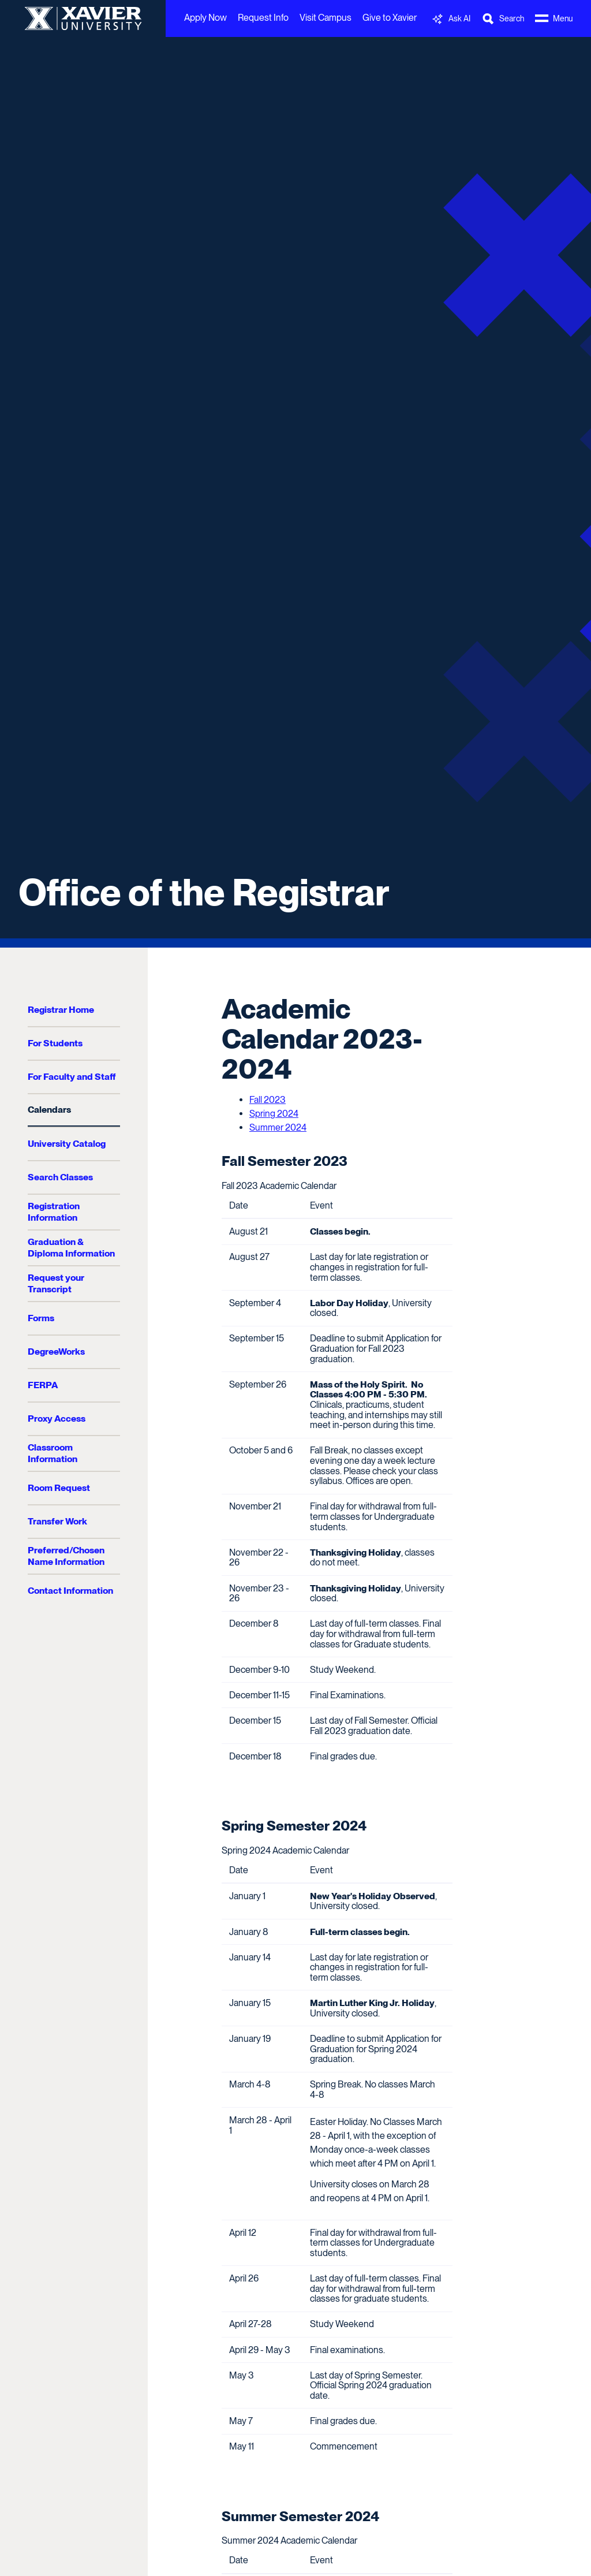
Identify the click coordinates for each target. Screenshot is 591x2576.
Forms (41, 1318)
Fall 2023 (267, 1099)
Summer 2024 (277, 1127)
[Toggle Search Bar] (502, 19)
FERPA (43, 1385)
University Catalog (67, 1143)
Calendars (49, 1109)
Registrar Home (61, 1009)
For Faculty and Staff (71, 1076)
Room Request (59, 1487)
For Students (55, 1043)
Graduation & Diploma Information (71, 1247)
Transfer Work (57, 1521)
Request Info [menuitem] (263, 17)
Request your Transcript (56, 1283)
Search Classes (60, 1177)
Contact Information (70, 1590)
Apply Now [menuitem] (205, 17)
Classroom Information (52, 1453)
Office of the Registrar (204, 892)
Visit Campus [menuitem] (325, 17)
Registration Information (54, 1212)
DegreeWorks (56, 1351)
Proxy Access (56, 1418)
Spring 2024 (273, 1113)
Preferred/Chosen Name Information (66, 1556)
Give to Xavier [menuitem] (389, 17)
